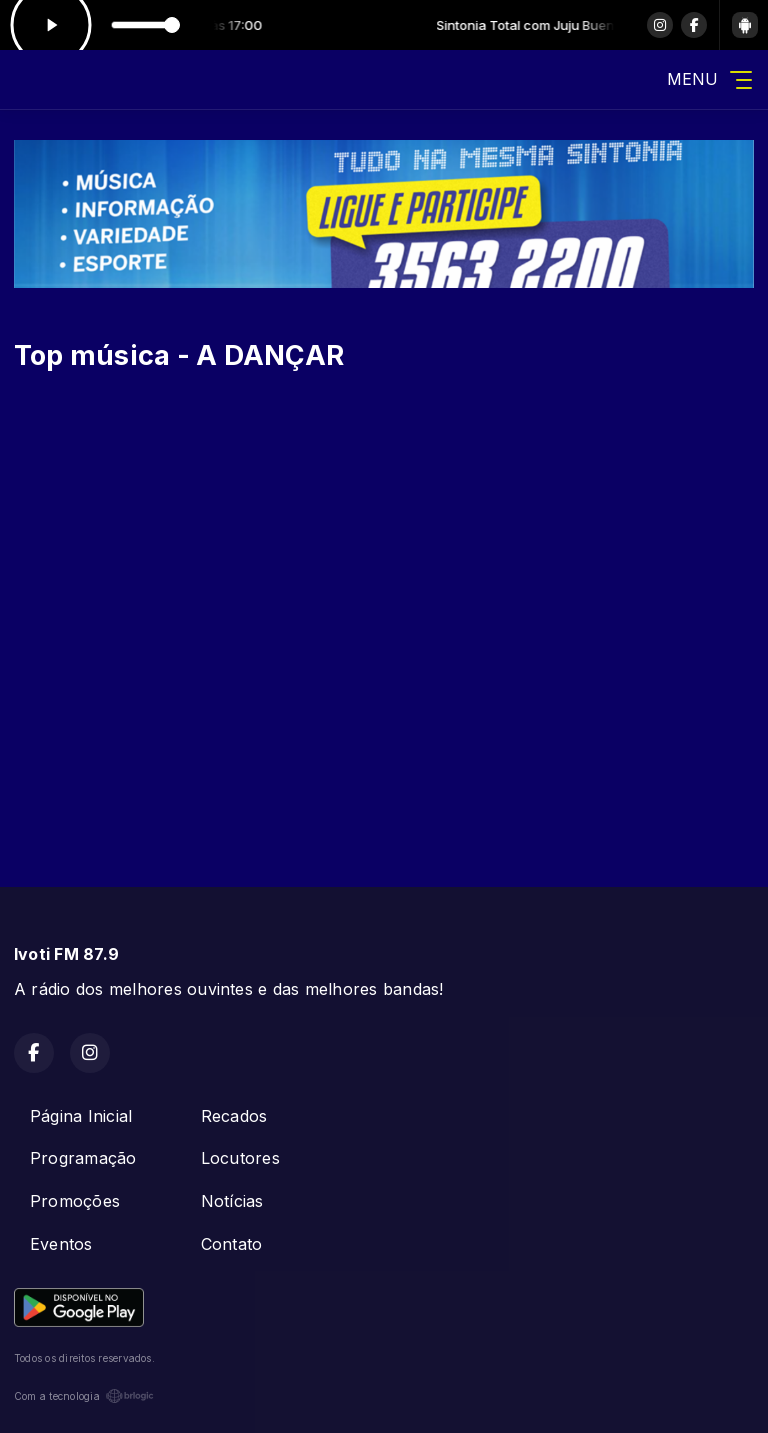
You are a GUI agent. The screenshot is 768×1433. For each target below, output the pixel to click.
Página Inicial (81, 1116)
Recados (234, 1116)
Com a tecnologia (84, 1396)
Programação (83, 1158)
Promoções (75, 1201)
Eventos (61, 1244)
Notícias (232, 1201)
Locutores (240, 1158)
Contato (232, 1244)
